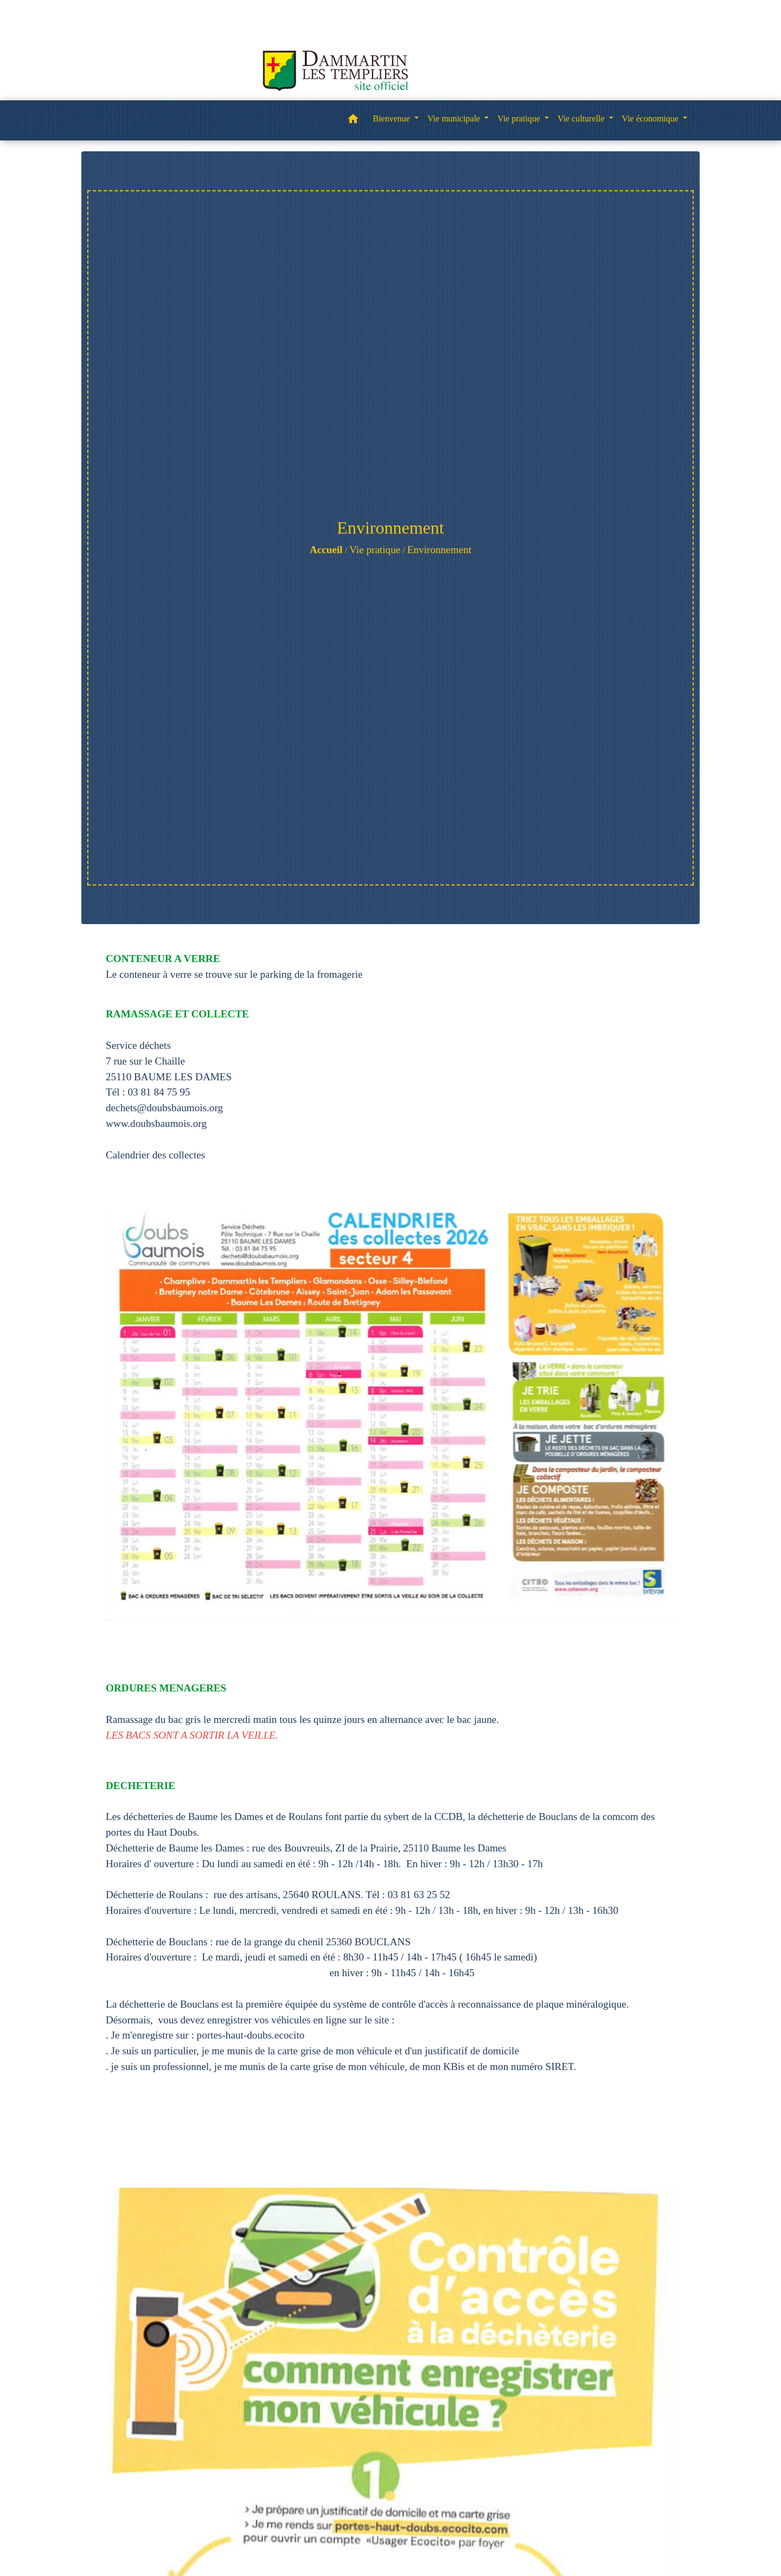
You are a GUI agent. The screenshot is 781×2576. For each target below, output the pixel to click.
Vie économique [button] (651, 118)
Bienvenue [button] (392, 118)
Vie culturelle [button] (582, 118)
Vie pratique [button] (519, 118)
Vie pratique (374, 549)
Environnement (439, 549)
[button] (353, 120)
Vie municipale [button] (454, 118)
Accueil (326, 549)
